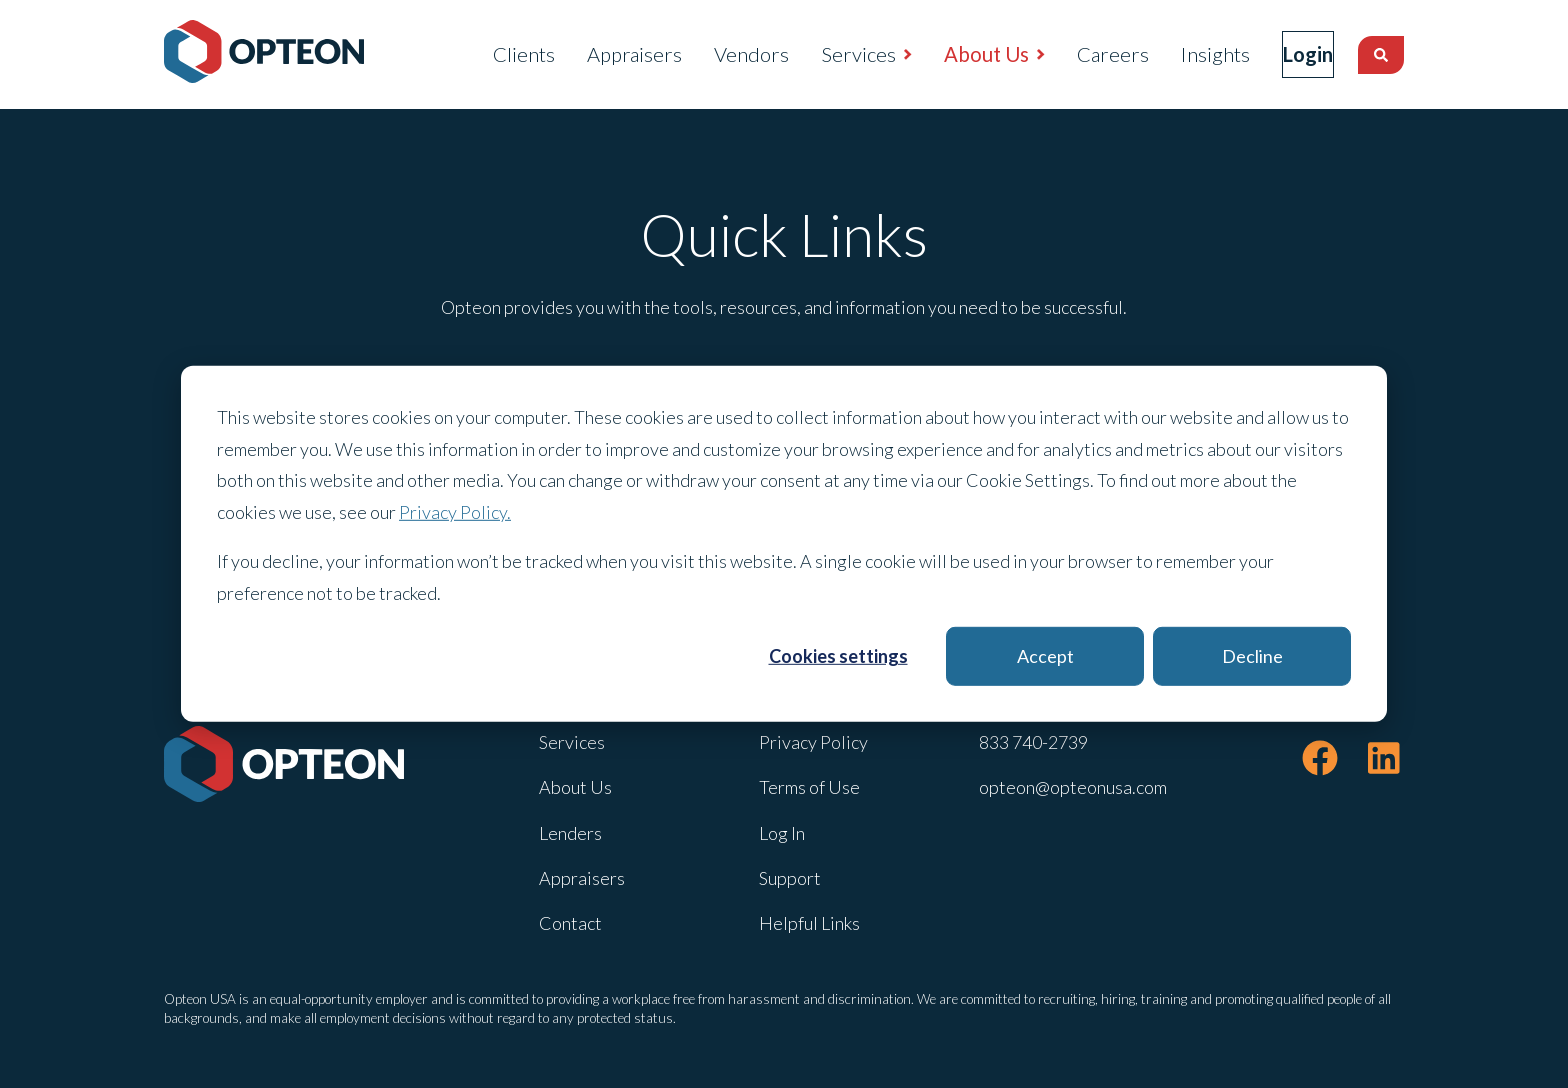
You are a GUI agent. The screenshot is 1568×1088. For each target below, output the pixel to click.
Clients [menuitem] (482, 54)
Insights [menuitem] (1173, 54)
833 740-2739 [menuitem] (1033, 742)
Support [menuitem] (790, 878)
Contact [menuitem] (570, 923)
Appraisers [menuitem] (592, 54)
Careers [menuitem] (1071, 54)
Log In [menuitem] (782, 833)
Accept (1045, 656)
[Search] (1381, 55)
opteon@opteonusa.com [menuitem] (1073, 787)
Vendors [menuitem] (709, 54)
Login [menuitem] (1287, 54)
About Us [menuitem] (944, 54)
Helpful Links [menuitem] (809, 923)
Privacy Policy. (455, 511)
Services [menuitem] (816, 54)
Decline (1252, 656)
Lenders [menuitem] (570, 833)
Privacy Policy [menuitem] (813, 742)
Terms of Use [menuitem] (809, 787)
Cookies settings (838, 656)
